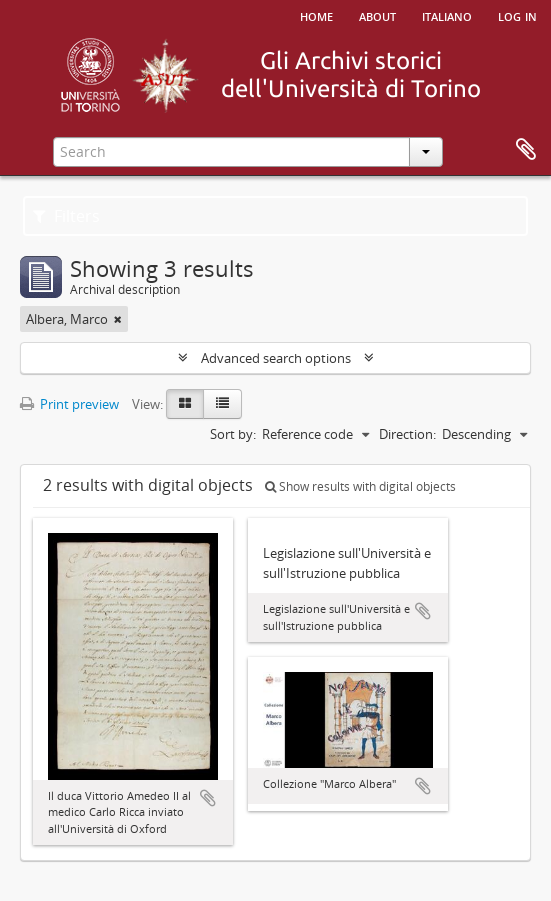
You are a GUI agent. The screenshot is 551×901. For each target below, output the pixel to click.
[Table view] (222, 404)
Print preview (69, 404)
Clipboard (526, 150)
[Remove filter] (118, 319)
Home (316, 15)
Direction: (407, 434)
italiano (447, 15)
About (377, 15)
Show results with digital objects (360, 486)
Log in (517, 15)
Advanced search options (276, 358)
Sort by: (233, 434)
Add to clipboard (208, 798)
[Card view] (185, 404)
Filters (66, 216)
